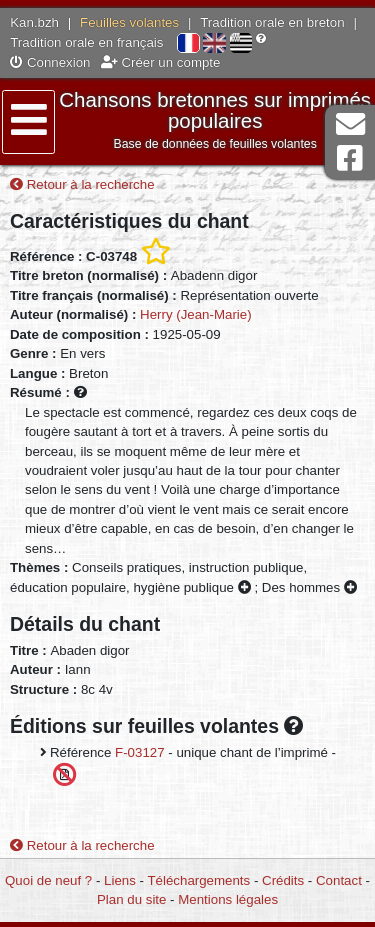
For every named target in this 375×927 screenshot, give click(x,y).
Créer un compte (161, 62)
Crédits (283, 880)
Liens (120, 880)
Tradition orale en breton (272, 22)
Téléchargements (198, 880)
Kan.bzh (34, 22)
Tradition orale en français (86, 42)
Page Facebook (350, 158)
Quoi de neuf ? (48, 880)
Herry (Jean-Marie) (196, 314)
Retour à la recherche (82, 184)
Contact (339, 880)
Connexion (50, 62)
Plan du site (131, 899)
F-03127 (140, 752)
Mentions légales (228, 899)
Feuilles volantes (129, 22)
